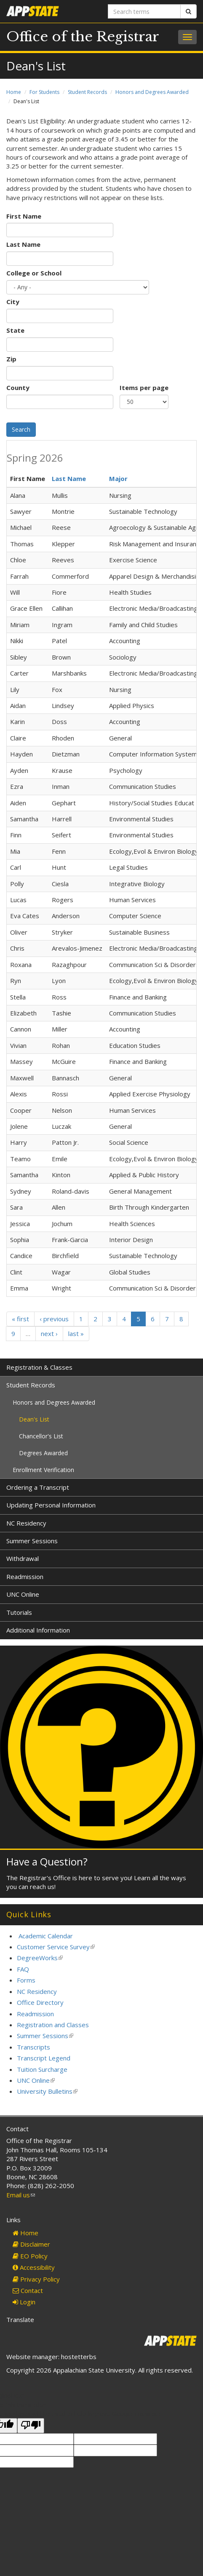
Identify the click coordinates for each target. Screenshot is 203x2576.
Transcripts (33, 2047)
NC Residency (26, 1523)
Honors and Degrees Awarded (152, 92)
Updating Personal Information (51, 1505)
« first (20, 1319)
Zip (11, 359)
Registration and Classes (53, 2024)
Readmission (24, 1576)
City (12, 301)
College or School (33, 273)
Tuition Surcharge (42, 2069)
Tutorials (19, 1612)
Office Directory (40, 2002)
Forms (26, 1980)
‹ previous (54, 1319)
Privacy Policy (36, 2279)
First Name (23, 216)
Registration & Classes (39, 1367)
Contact (28, 2290)
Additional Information (38, 1630)
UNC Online (22, 1594)
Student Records (87, 92)
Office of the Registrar (82, 36)
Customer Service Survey (56, 1947)
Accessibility (34, 2267)
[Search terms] (144, 11)
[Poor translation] (30, 2425)
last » (76, 1333)
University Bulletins (47, 2091)
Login (24, 2302)
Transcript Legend (43, 2058)
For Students (44, 92)
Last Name (23, 244)
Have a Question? (47, 1861)
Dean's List (34, 1419)
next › (49, 1333)
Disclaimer (31, 2244)
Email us (20, 2195)
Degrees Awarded (43, 1453)
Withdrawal (22, 1558)
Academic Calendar (46, 1936)
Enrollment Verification (43, 1470)
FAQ (23, 1969)
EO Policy (30, 2256)
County (17, 387)
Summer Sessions (32, 1541)
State (15, 330)
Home (13, 92)
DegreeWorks (40, 1957)
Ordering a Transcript (37, 1487)
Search (21, 429)
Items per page (144, 387)
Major (118, 478)
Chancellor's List (41, 1436)
